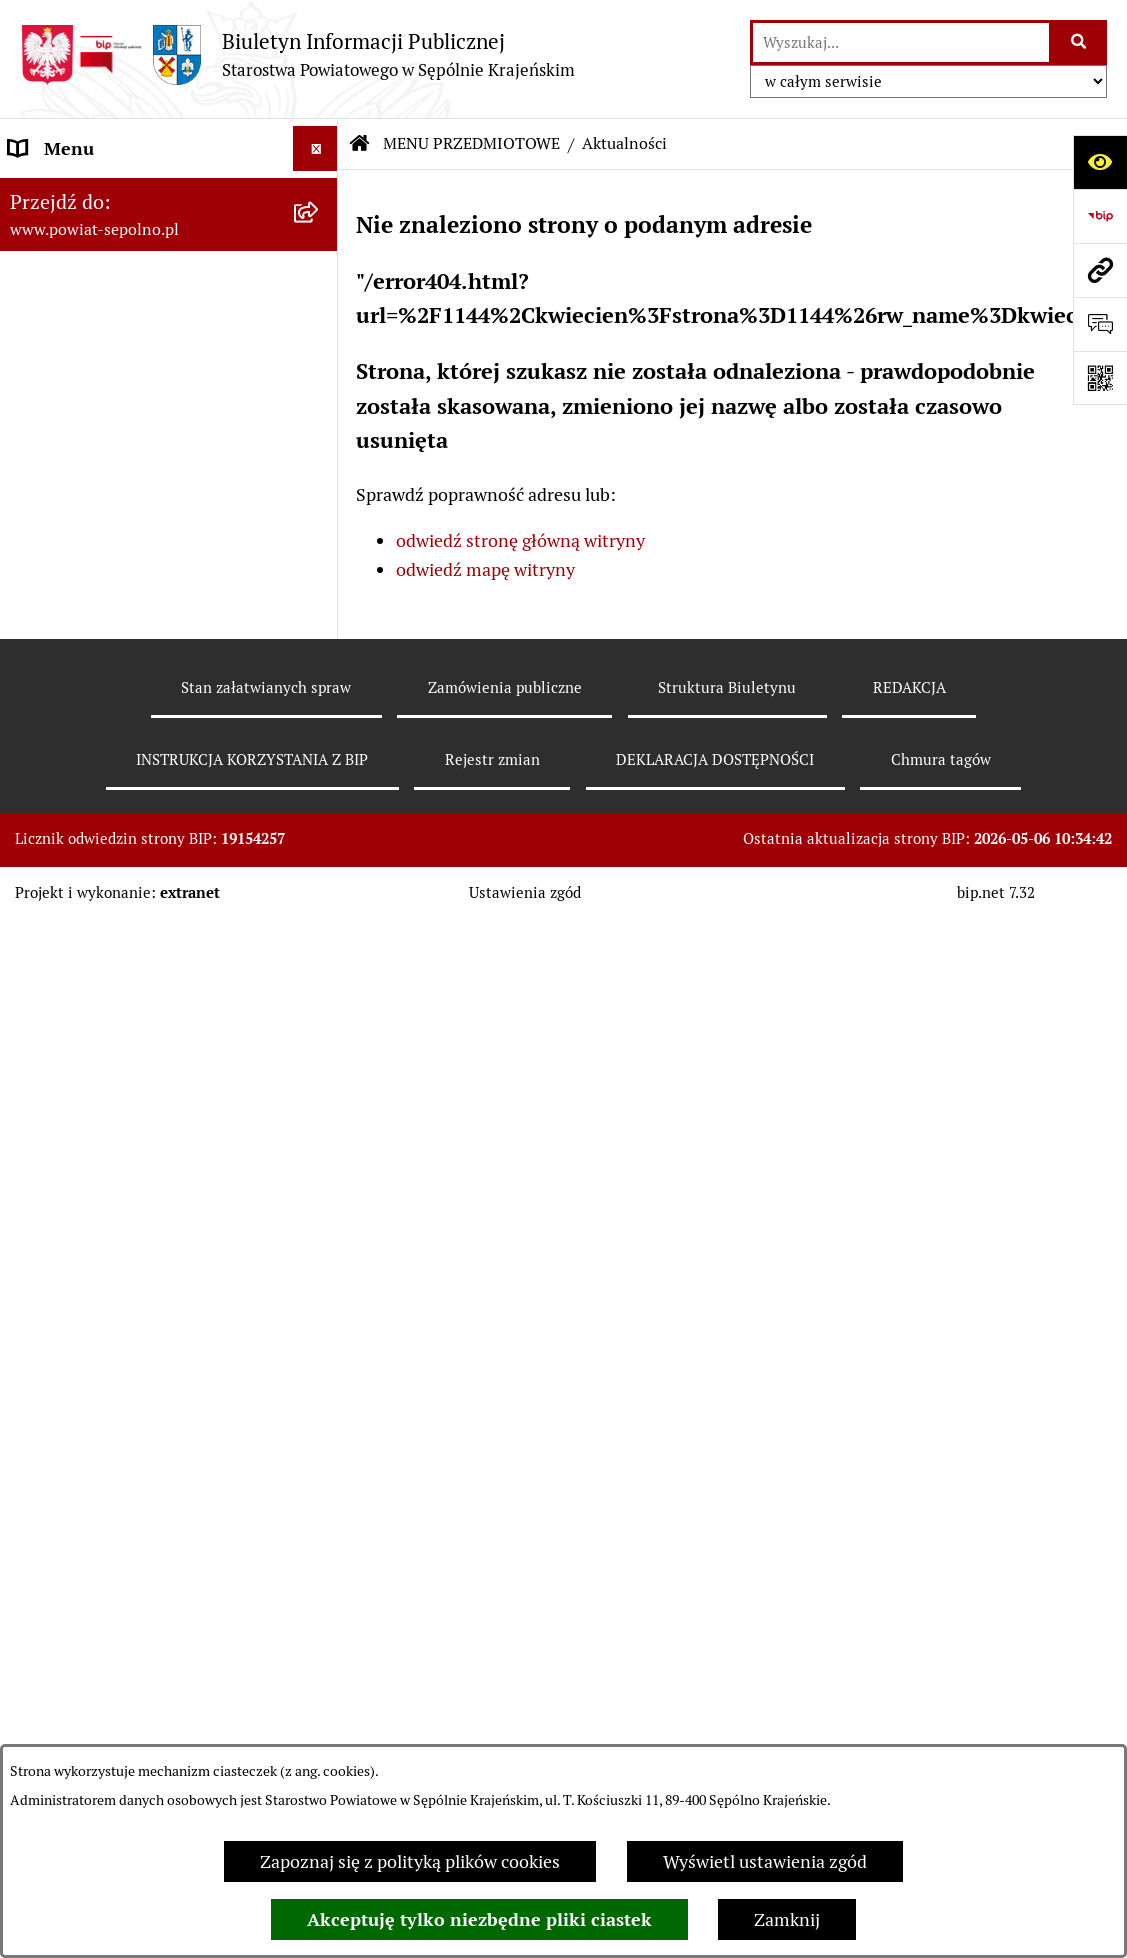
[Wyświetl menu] (315, 148)
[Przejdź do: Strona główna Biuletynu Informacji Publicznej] (360, 144)
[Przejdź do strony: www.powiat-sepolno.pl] (1100, 270)
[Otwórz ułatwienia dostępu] (1100, 162)
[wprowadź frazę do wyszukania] (901, 42)
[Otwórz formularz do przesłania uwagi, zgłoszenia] (1100, 324)
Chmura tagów (941, 759)
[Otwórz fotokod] (1100, 378)
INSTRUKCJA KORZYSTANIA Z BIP (252, 759)
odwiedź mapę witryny (485, 569)
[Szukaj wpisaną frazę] (1079, 42)
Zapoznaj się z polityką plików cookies (410, 1861)
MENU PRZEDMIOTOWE (471, 143)
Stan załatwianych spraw (266, 687)
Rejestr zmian (492, 759)
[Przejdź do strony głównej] (297, 54)
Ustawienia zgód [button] (525, 892)
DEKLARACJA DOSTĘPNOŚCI (715, 759)
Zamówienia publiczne (505, 687)
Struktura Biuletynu (727, 687)
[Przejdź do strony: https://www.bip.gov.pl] (1100, 216)
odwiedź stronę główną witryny (520, 540)
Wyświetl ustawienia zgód (765, 1861)
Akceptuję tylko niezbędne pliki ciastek (479, 1919)
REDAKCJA (909, 687)
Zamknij (787, 1919)
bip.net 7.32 (996, 892)
